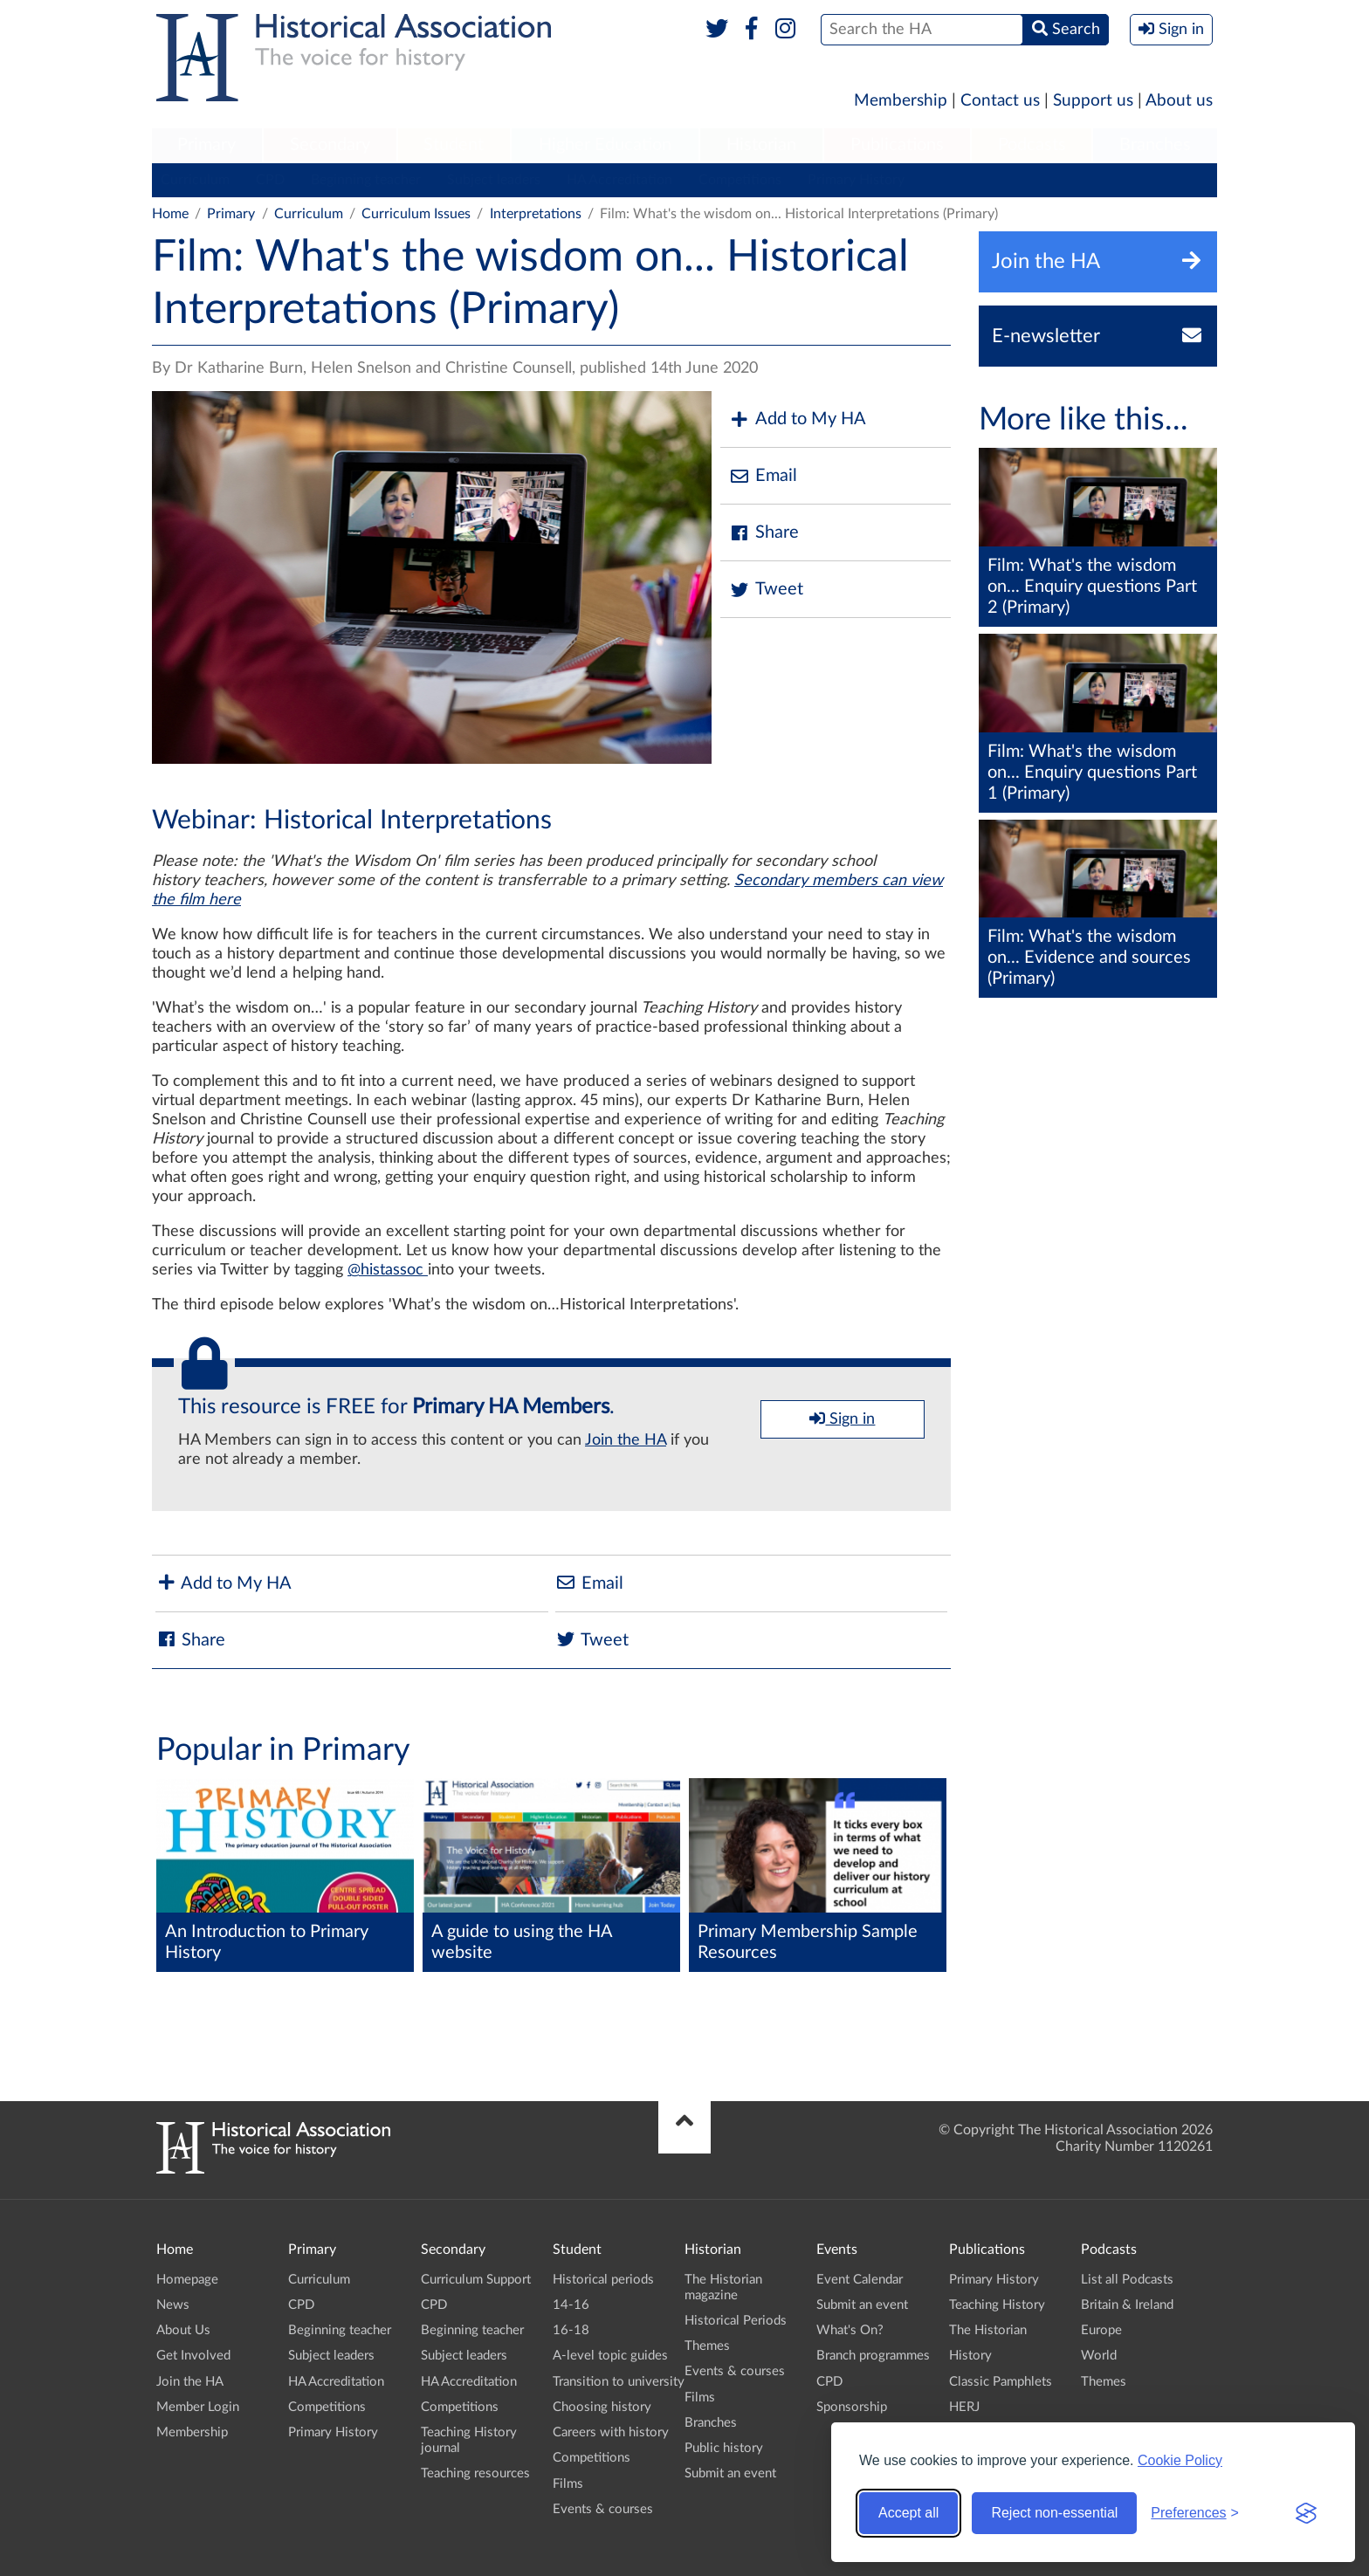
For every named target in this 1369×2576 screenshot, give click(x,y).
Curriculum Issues (416, 214)
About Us (183, 2330)
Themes (707, 2346)
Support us (1093, 101)
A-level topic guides (610, 2355)
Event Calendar (859, 2279)
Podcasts (1032, 145)
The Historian (988, 2330)
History (970, 2355)
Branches (1155, 145)
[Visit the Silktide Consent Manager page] (1306, 2513)
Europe (1101, 2330)
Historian (761, 145)
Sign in (842, 1418)
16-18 (571, 2330)
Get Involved (193, 2355)
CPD (270, 180)
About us (1179, 101)
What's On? (850, 2330)
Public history (723, 2448)
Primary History (856, 180)
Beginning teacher (366, 180)
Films (568, 2483)
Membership (900, 101)
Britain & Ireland (1127, 2305)
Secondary (330, 145)
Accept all (908, 2512)
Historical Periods (735, 2320)
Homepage (187, 2279)
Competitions (739, 180)
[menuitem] (207, 145)
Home (170, 214)
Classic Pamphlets (1000, 2381)
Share (764, 533)
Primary (206, 145)
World (1099, 2355)
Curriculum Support (476, 2279)
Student (453, 145)
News (172, 2305)
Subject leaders (493, 180)
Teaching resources (475, 2473)
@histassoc (387, 1270)
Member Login (197, 2407)
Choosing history (602, 2407)
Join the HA (625, 1440)
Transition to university (618, 2381)
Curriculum (195, 180)
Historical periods (603, 2279)
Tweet (766, 589)
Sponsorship (851, 2407)
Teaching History (997, 2305)
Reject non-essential (1054, 2512)
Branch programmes (873, 2355)
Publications (897, 145)
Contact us (1000, 101)
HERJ (964, 2407)
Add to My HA (797, 419)
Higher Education (605, 145)
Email (763, 476)
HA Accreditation (619, 180)
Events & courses (603, 2509)
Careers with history (611, 2432)
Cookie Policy (1180, 2460)
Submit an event (730, 2473)
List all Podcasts (1127, 2279)
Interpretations (535, 214)
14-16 (571, 2305)
